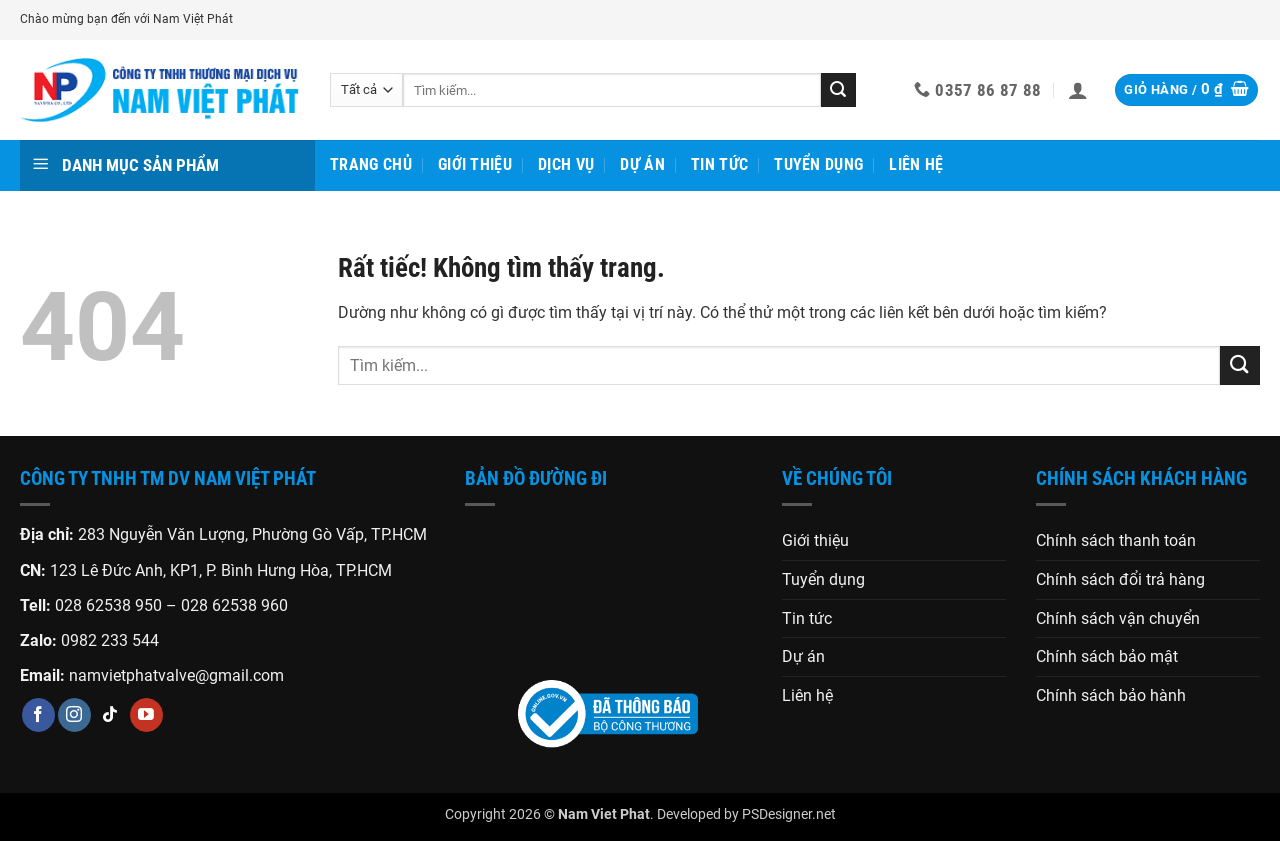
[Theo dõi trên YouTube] (146, 715)
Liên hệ (916, 164)
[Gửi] (838, 90)
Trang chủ (371, 164)
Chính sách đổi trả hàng (1120, 579)
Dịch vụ (566, 164)
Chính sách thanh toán (1116, 540)
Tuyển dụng (818, 164)
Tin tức (719, 164)
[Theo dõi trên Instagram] (74, 715)
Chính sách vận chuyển (1118, 618)
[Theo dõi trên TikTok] (110, 715)
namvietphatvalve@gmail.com (176, 675)
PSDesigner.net (789, 814)
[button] (1078, 90)
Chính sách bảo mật (1107, 656)
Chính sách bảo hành (1111, 695)
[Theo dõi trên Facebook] (38, 715)
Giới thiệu (475, 164)
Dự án (642, 164)
